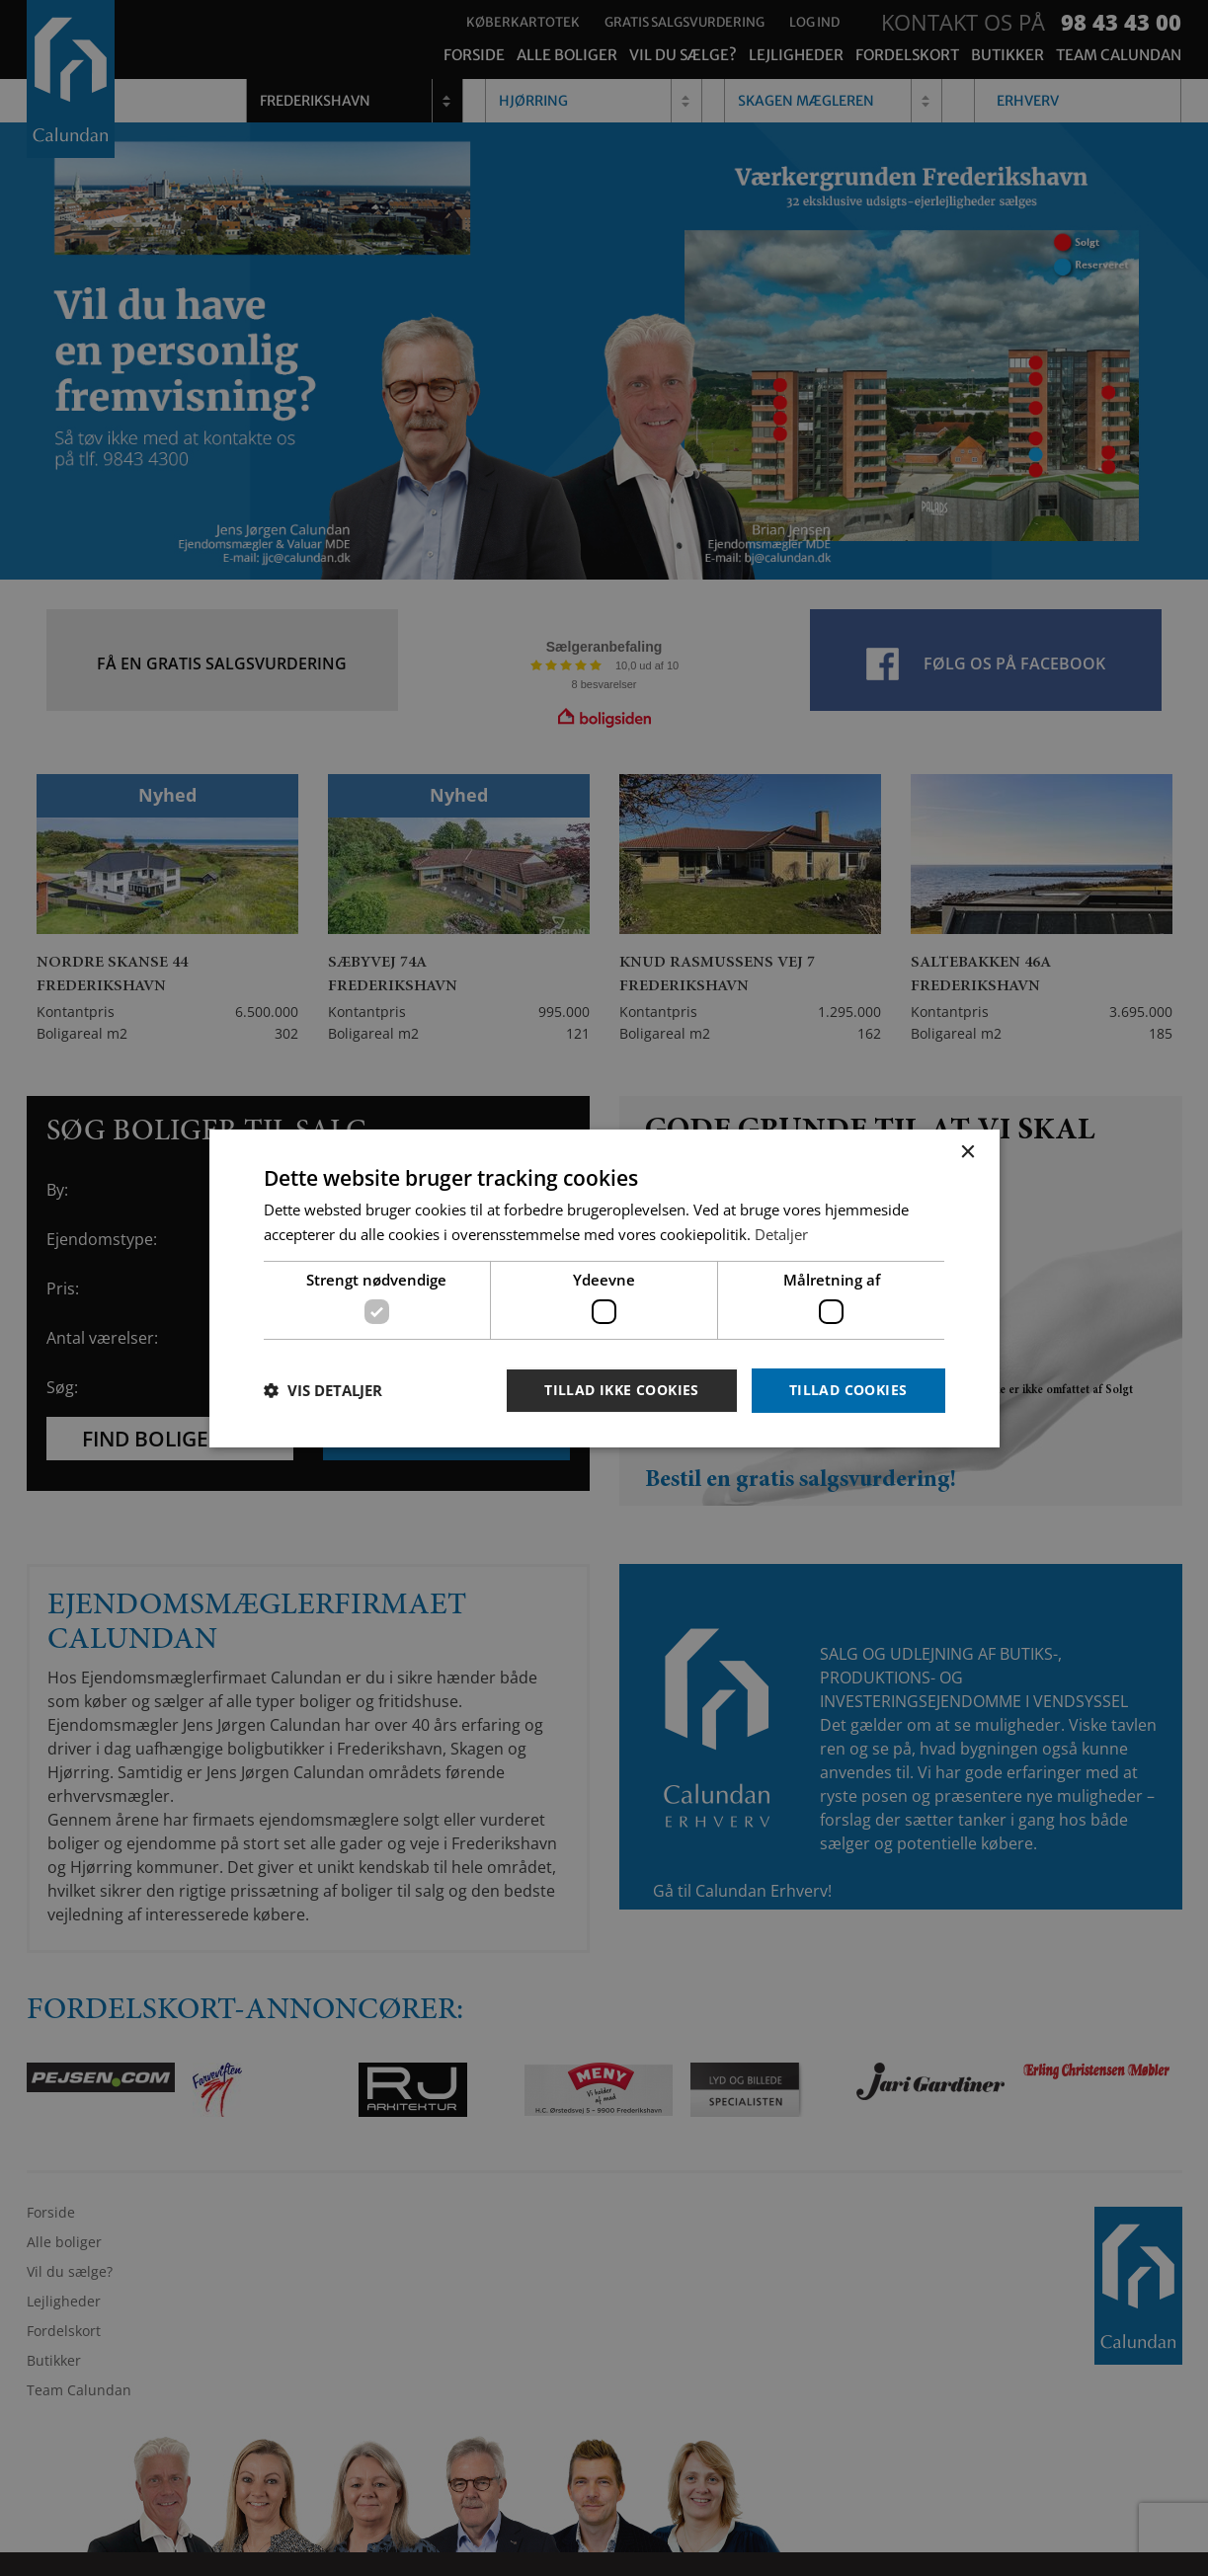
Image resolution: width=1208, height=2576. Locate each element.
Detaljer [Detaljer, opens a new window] (781, 1234)
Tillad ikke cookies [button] (621, 1389)
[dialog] (604, 1288)
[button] (323, 1390)
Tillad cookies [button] (848, 1389)
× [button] (967, 1151)
